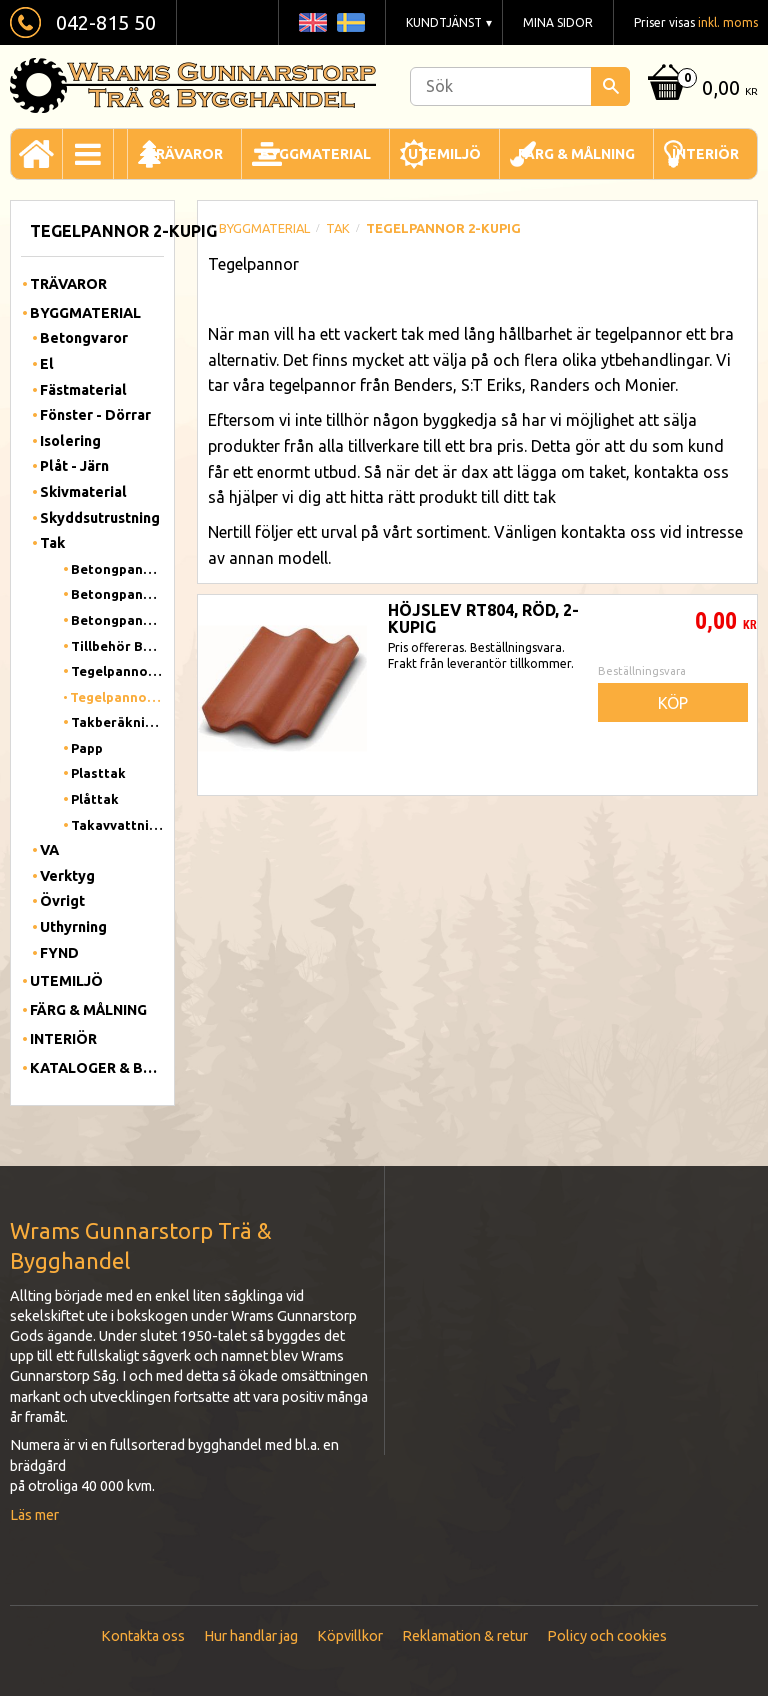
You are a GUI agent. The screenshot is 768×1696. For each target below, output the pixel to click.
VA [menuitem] (49, 850)
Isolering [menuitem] (70, 441)
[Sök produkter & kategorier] (520, 86)
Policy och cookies (607, 1636)
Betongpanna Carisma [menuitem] (117, 620)
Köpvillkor (350, 1636)
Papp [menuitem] (87, 748)
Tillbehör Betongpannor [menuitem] (117, 646)
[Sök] (610, 86)
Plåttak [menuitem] (95, 799)
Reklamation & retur (465, 1636)
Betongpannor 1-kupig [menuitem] (117, 569)
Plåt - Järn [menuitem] (74, 466)
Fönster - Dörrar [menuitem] (95, 415)
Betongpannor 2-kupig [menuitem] (117, 594)
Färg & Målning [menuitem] (576, 154)
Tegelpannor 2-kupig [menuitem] (117, 697)
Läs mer (34, 1515)
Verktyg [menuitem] (67, 876)
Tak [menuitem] (52, 543)
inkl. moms (728, 22)
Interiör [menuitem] (705, 154)
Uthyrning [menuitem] (73, 927)
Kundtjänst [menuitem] (444, 22)
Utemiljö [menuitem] (444, 154)
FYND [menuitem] (59, 953)
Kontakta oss (143, 1636)
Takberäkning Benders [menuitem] (117, 722)
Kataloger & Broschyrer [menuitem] (97, 1068)
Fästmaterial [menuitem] (83, 390)
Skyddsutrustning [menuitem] (100, 518)
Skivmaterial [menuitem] (83, 492)
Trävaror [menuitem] (184, 154)
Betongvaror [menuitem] (84, 338)
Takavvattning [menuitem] (117, 825)
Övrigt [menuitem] (62, 901)
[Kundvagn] (700, 89)
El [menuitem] (47, 364)
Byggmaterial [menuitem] (315, 154)
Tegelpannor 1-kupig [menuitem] (117, 671)
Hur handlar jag (251, 1636)
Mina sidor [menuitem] (558, 22)
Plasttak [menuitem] (98, 773)
